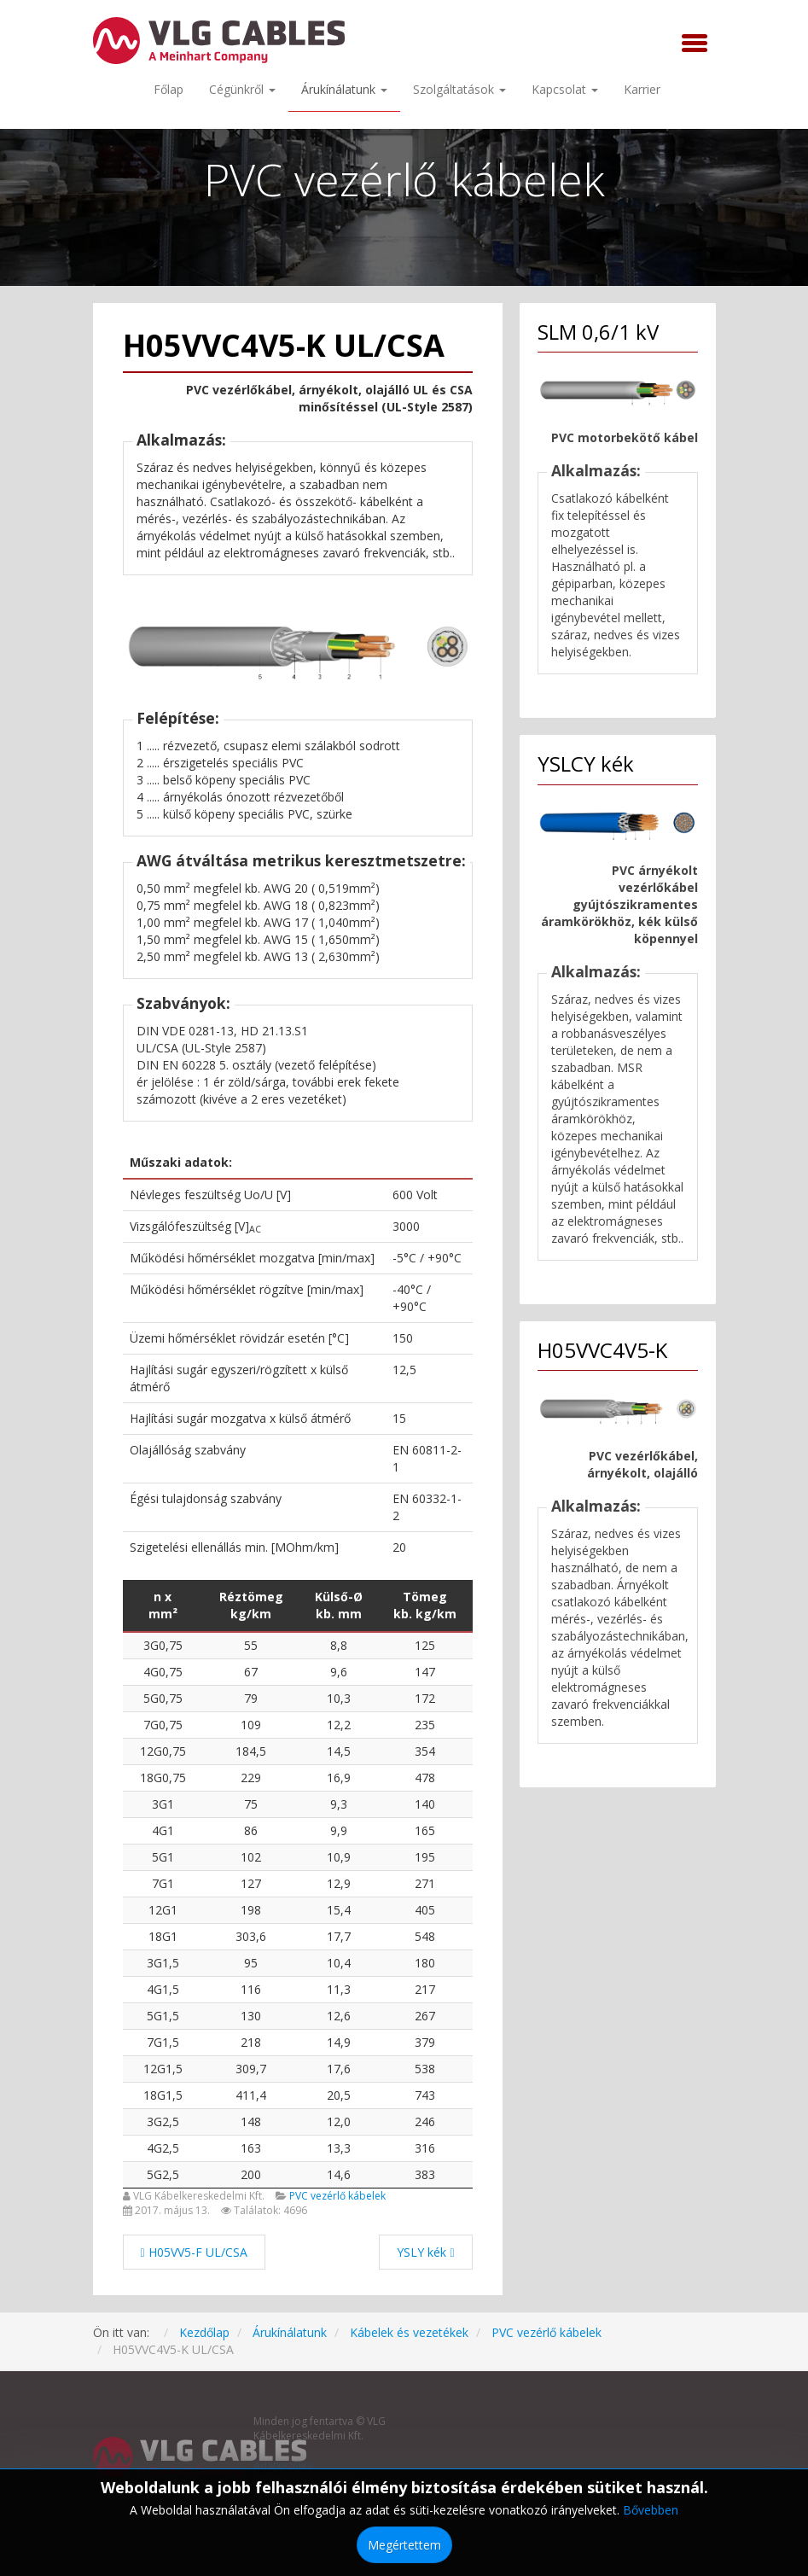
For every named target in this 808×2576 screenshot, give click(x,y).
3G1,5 (163, 1963)
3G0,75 (163, 1645)
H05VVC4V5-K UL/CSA (284, 345)
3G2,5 (163, 2121)
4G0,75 (163, 1672)
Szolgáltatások (459, 89)
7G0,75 (163, 1724)
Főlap (168, 89)
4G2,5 (163, 2148)
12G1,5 (163, 2068)
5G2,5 (163, 2174)
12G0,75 (163, 1751)
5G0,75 (163, 1698)
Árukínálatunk (344, 89)
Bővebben (650, 2510)
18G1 (162, 1936)
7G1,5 (163, 2042)
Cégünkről (242, 89)
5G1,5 (163, 2016)
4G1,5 (163, 1989)
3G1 (163, 1804)
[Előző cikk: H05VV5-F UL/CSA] (194, 2252)
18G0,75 (163, 1777)
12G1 (162, 1910)
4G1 (163, 1830)
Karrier (642, 89)
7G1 (163, 1883)
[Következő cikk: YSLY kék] (425, 2252)
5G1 (163, 1857)
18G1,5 (163, 2095)
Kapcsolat (565, 89)
